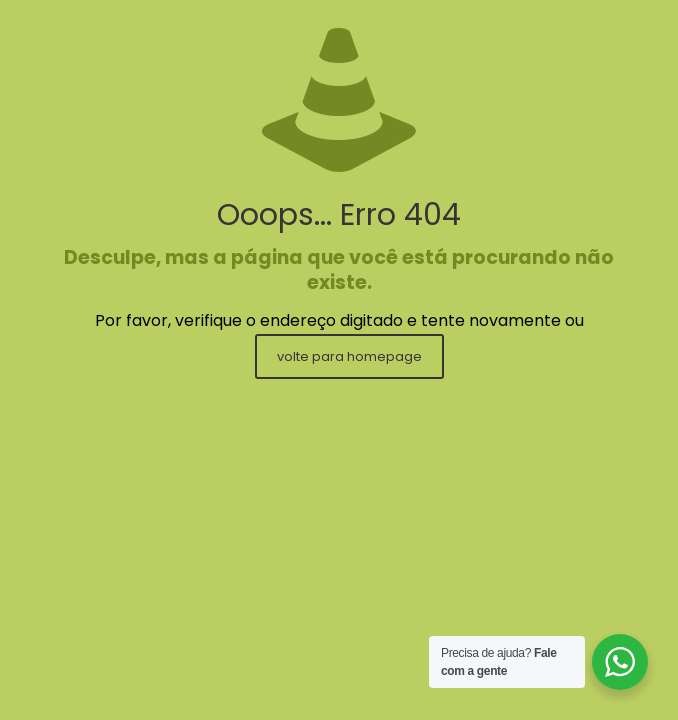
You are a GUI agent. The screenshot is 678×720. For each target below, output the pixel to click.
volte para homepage (349, 356)
